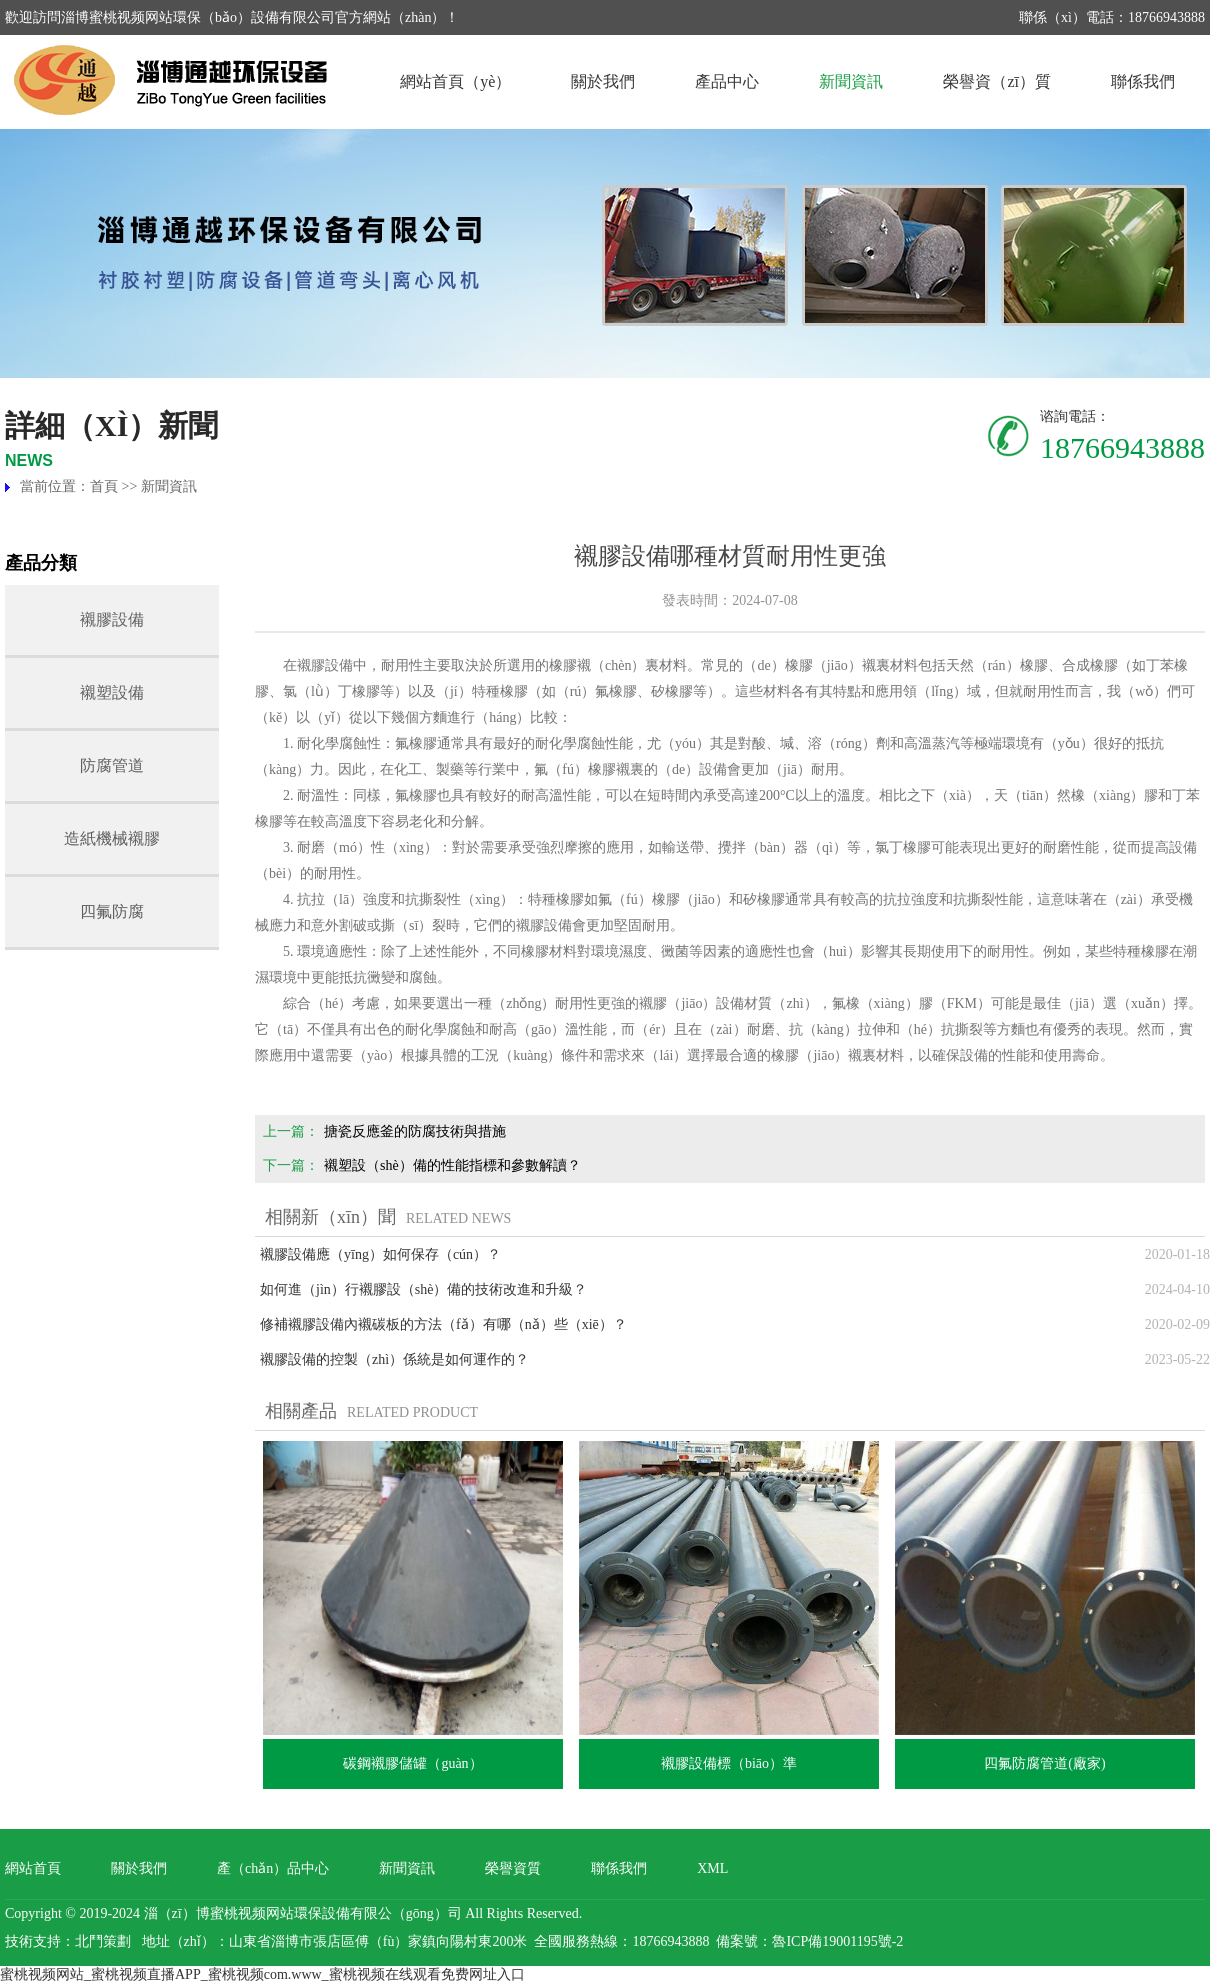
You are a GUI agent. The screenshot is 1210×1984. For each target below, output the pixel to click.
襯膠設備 (112, 619)
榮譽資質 (513, 1868)
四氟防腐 (112, 911)
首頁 (104, 486)
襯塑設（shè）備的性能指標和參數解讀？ (452, 1165)
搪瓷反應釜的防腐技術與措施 (415, 1131)
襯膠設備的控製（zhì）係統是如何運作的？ (394, 1359)
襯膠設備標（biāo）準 (729, 1763)
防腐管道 (112, 765)
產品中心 (727, 81)
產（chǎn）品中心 (273, 1868)
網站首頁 (33, 1868)
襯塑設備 (112, 692)
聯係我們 (1143, 81)
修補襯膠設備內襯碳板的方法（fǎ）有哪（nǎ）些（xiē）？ (443, 1324)
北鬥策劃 (103, 1941)
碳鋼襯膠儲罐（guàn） (412, 1763)
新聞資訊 (851, 81)
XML (712, 1868)
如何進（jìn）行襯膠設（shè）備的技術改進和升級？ (423, 1289)
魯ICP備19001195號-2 (837, 1941)
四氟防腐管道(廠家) (1044, 1763)
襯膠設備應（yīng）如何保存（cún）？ (380, 1254)
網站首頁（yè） (455, 81)
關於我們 (603, 81)
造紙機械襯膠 (112, 838)
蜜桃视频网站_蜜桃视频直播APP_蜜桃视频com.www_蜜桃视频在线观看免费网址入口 (262, 1974)
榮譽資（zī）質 (997, 81)
